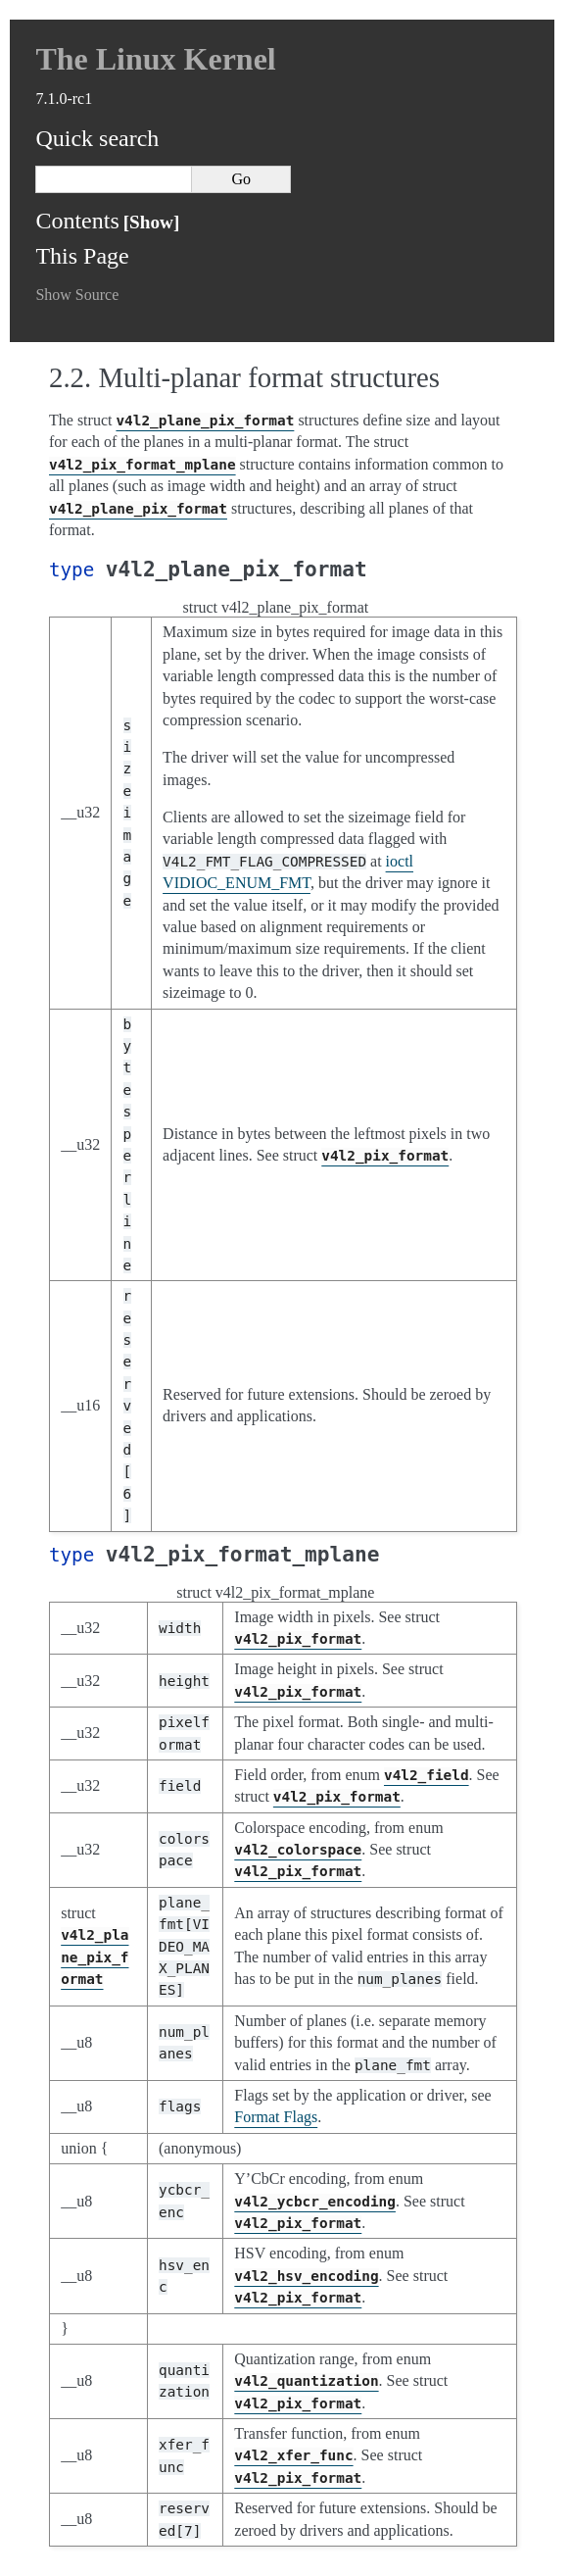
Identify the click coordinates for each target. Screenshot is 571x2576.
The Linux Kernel (155, 58)
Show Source (77, 294)
